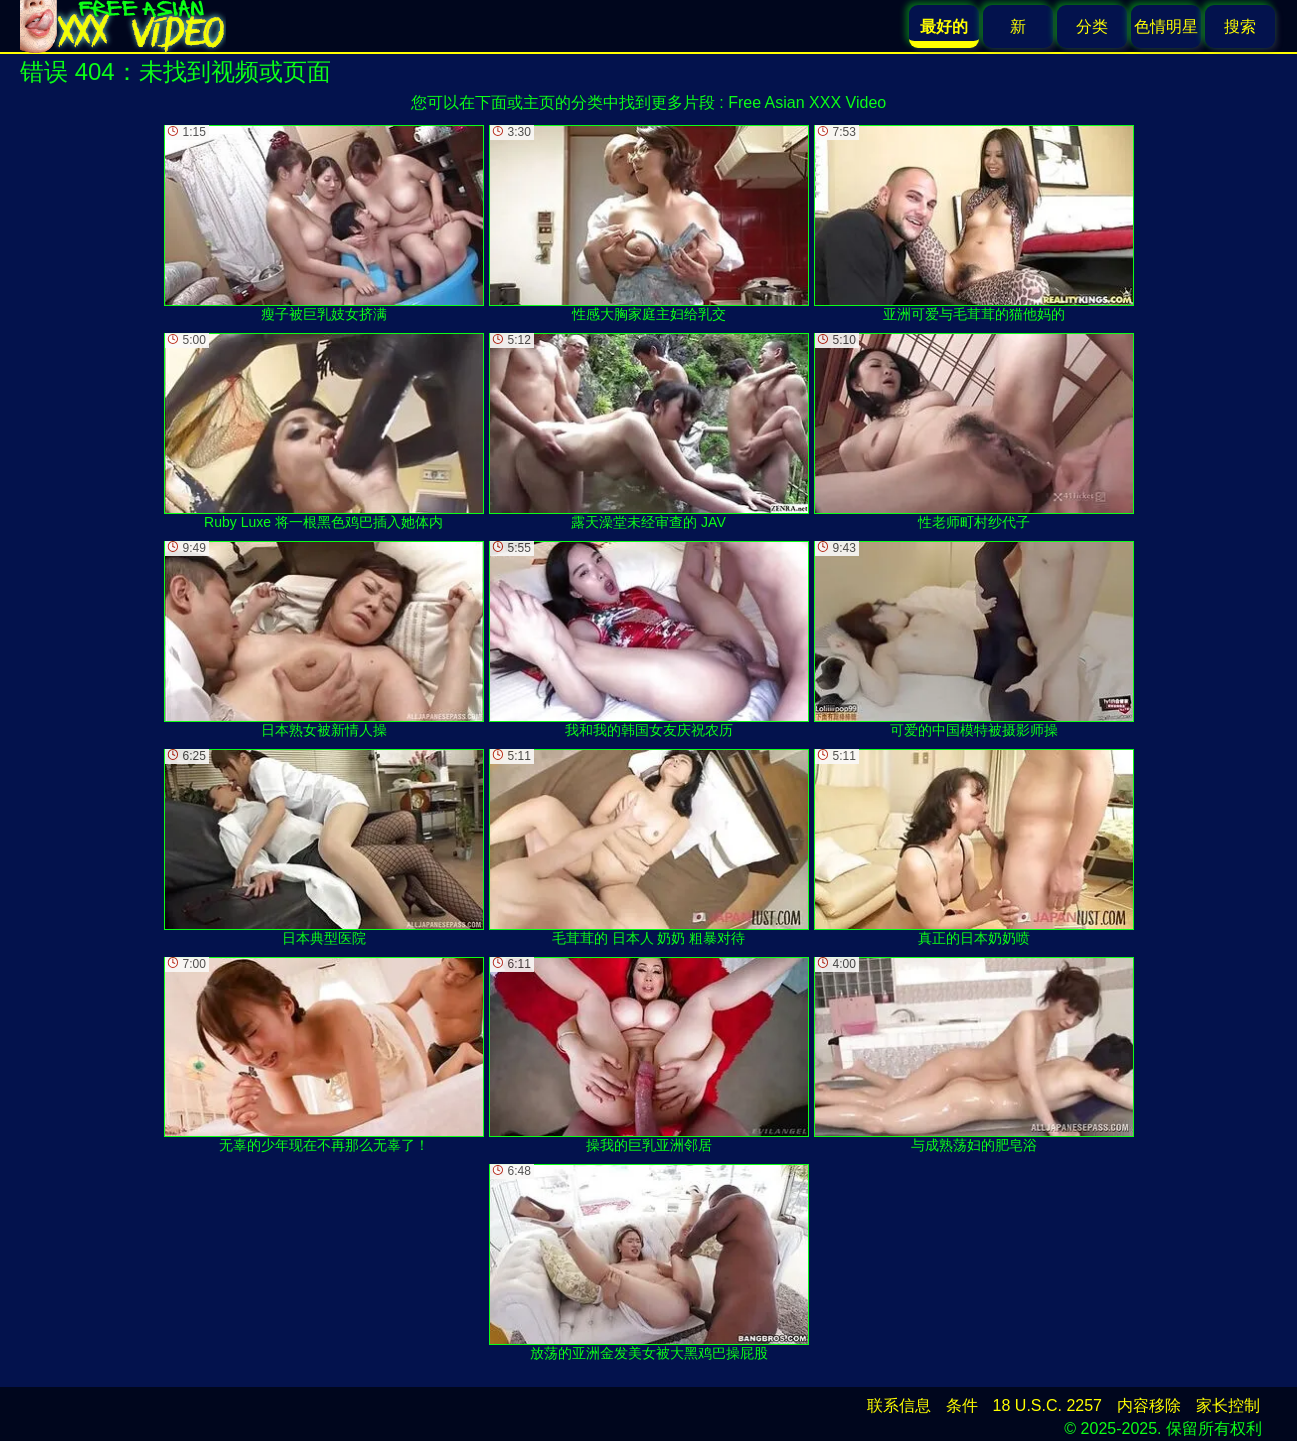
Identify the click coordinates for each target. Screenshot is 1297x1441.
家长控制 (1228, 1405)
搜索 (1240, 26)
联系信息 (899, 1405)
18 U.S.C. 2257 (1047, 1405)
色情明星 (1166, 26)
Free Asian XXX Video (807, 102)
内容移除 (1149, 1405)
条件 (962, 1405)
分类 (1092, 26)
